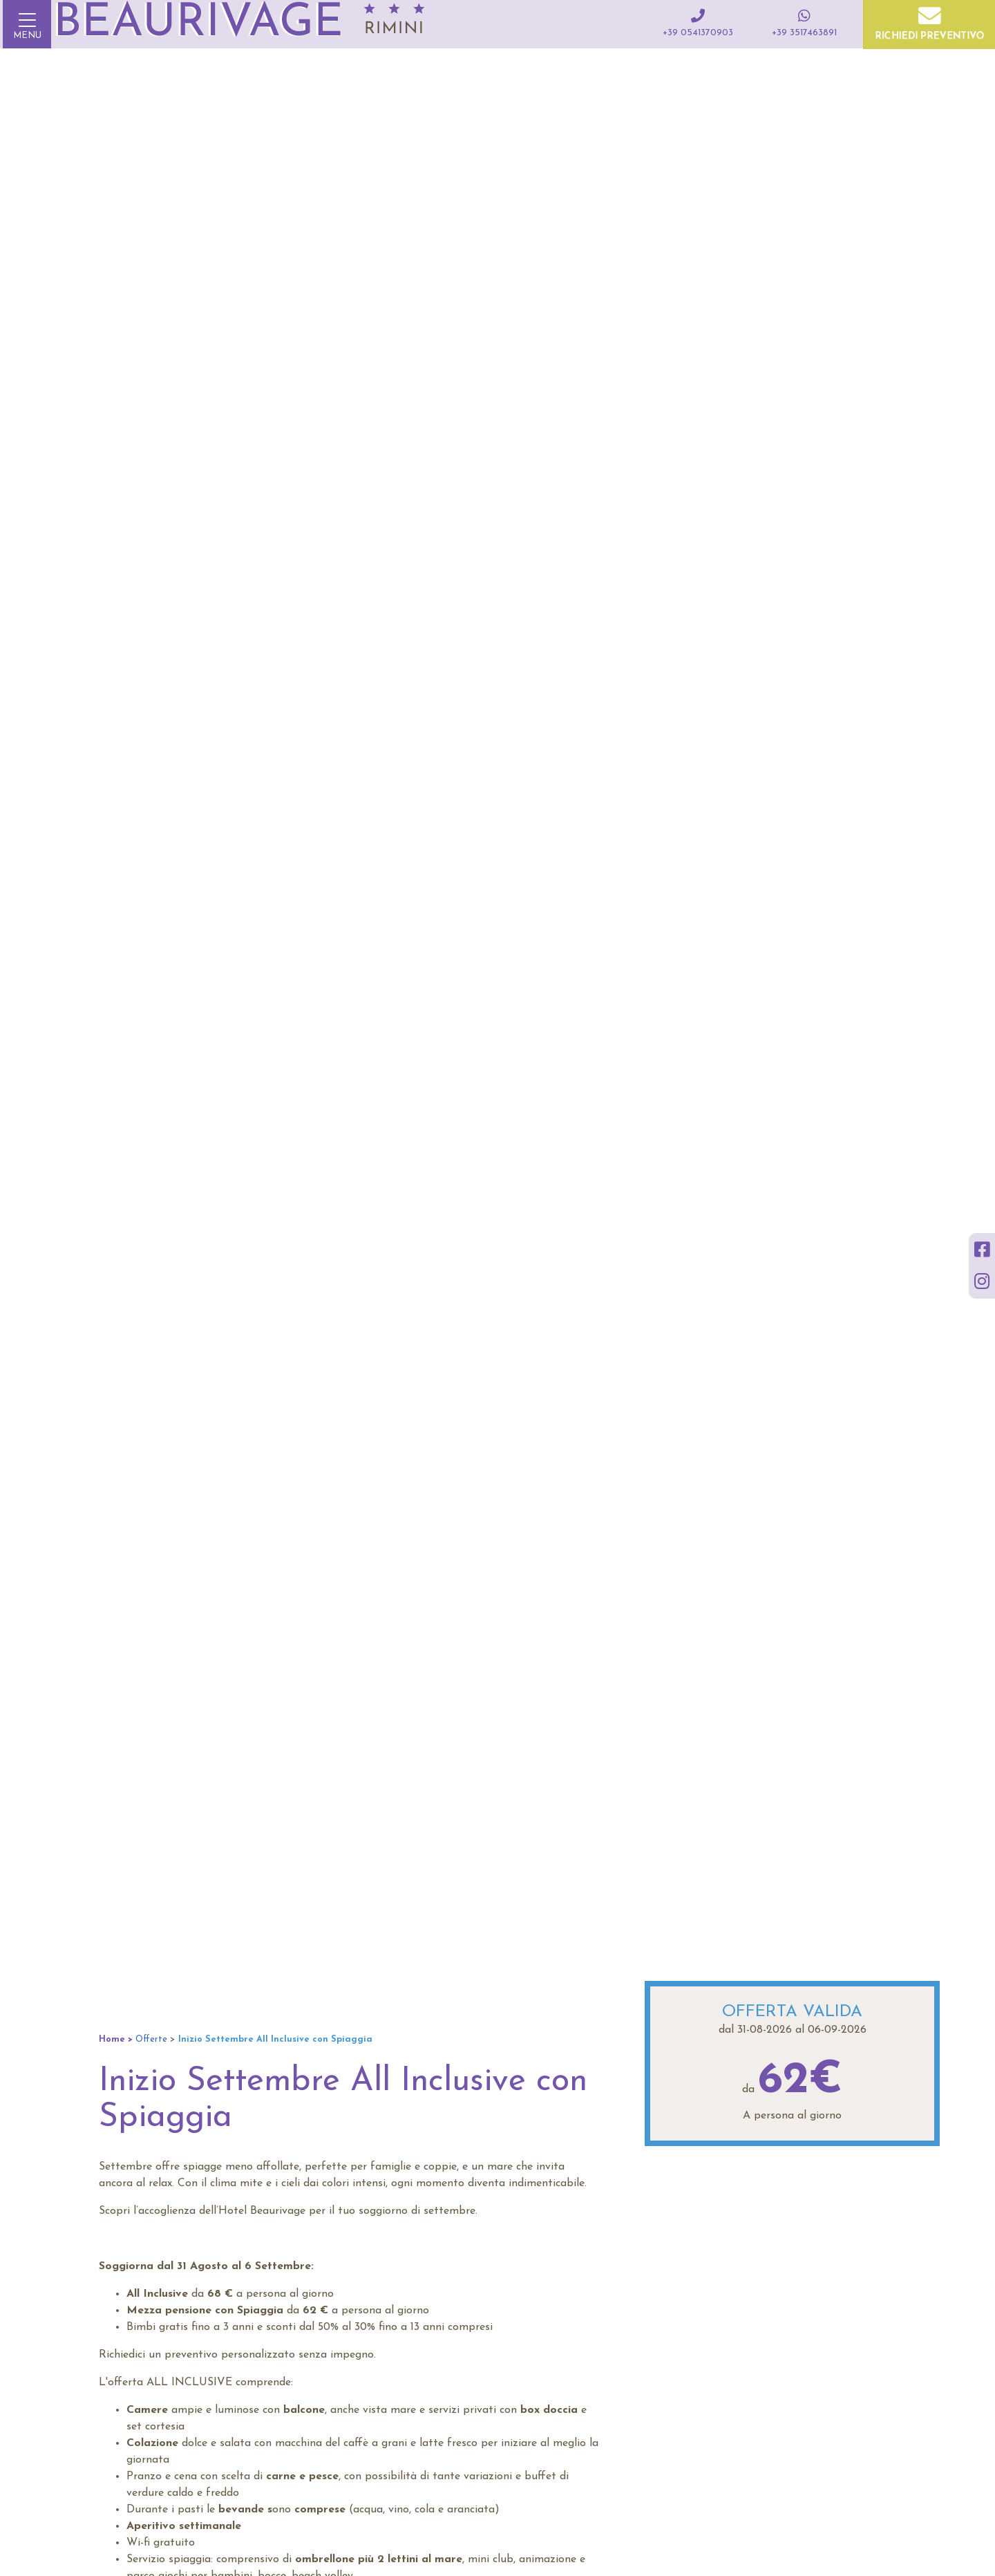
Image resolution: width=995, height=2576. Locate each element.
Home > (116, 2039)
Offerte (151, 2039)
